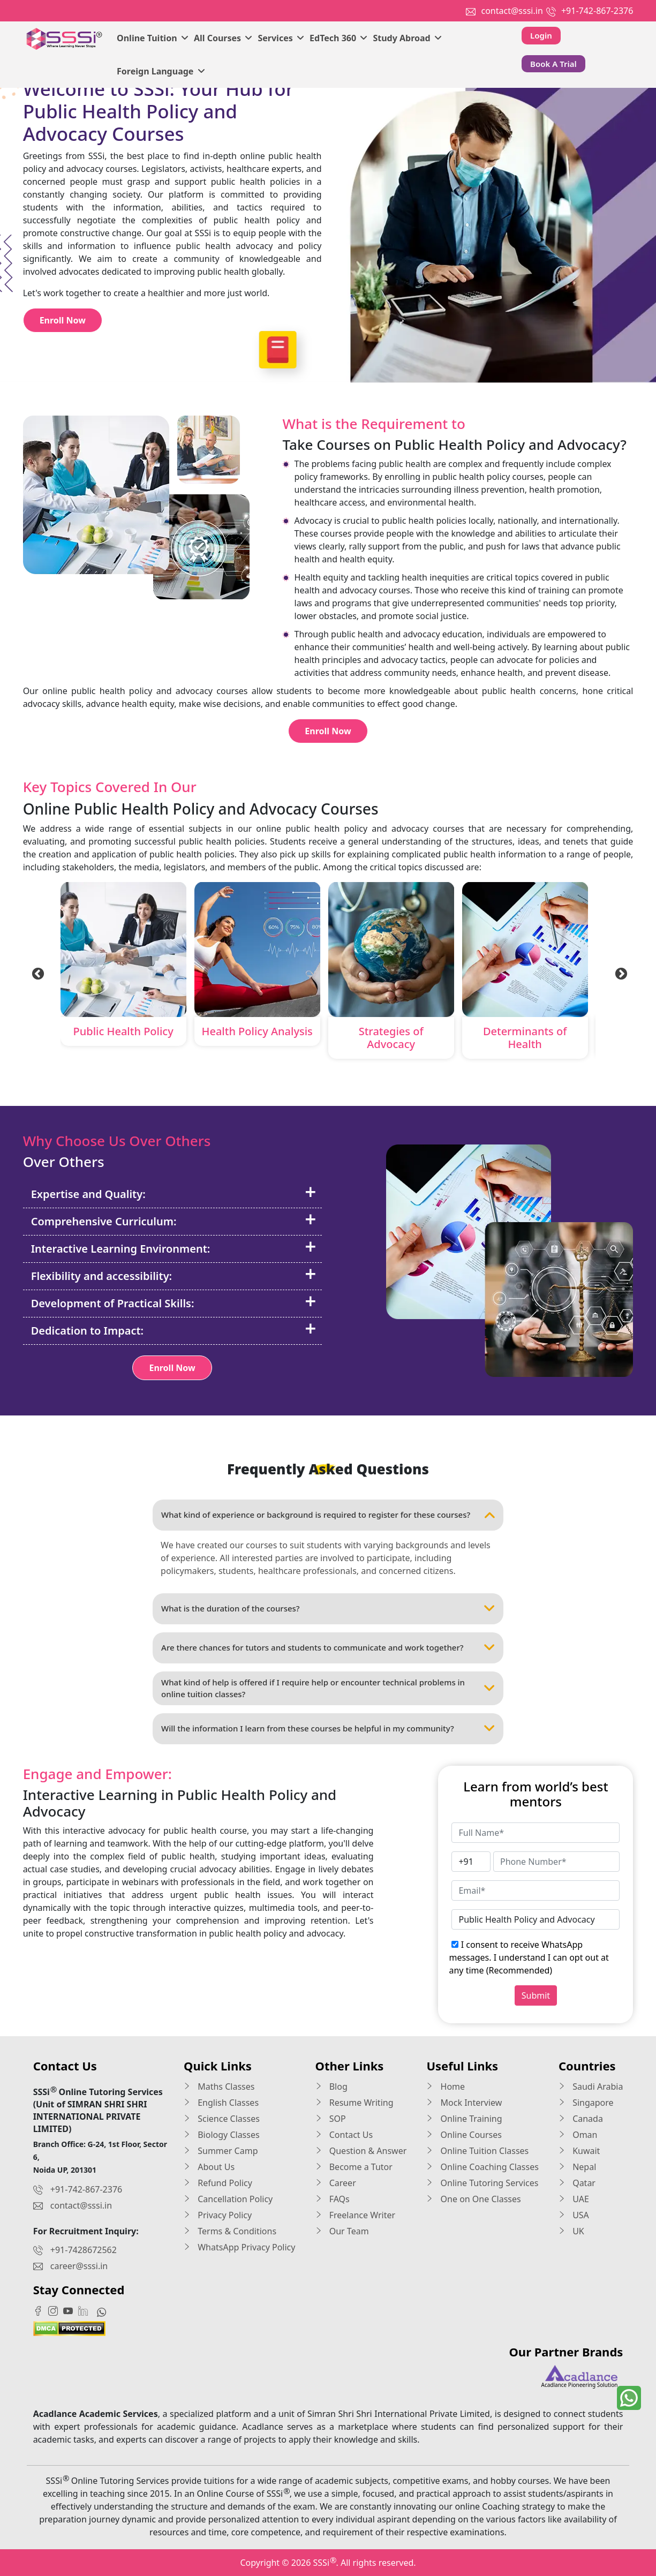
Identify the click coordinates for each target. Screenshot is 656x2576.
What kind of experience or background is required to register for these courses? (328, 1515)
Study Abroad (407, 38)
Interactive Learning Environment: (173, 1248)
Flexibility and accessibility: (173, 1276)
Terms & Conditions (230, 2231)
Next (619, 972)
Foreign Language (161, 71)
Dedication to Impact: (173, 1330)
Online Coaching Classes (482, 2167)
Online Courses (464, 2135)
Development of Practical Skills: (173, 1303)
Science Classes (222, 2119)
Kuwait (579, 2151)
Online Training (464, 2119)
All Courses (223, 38)
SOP (330, 2119)
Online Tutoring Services (482, 2183)
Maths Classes (219, 2086)
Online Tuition (152, 38)
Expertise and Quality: (173, 1194)
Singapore (586, 2102)
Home (445, 2086)
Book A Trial (553, 63)
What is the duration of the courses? (328, 1609)
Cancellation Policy (228, 2199)
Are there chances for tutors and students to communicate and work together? (328, 1648)
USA (574, 2215)
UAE (574, 2199)
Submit (536, 1995)
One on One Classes (473, 2199)
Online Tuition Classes (477, 2151)
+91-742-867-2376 (597, 11)
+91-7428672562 (83, 2250)
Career (335, 2183)
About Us (209, 2167)
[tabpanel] (123, 966)
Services (281, 38)
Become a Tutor (354, 2167)
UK (571, 2231)
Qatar (577, 2183)
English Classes (221, 2102)
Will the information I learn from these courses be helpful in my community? (328, 1728)
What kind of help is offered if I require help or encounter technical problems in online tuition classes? (328, 1688)
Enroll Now (63, 320)
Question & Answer (361, 2151)
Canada (581, 2119)
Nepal (577, 2167)
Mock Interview (464, 2102)
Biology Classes (222, 2135)
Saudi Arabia (591, 2086)
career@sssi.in (79, 2266)
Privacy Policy (218, 2215)
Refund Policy (218, 2183)
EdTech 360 (338, 38)
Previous (36, 972)
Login (541, 35)
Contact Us (344, 2135)
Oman (578, 2135)
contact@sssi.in (512, 11)
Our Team (342, 2231)
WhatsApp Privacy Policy (239, 2247)
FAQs (332, 2199)
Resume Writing (354, 2102)
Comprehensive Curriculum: (173, 1221)
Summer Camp (221, 2151)
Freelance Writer (355, 2215)
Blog (331, 2086)
